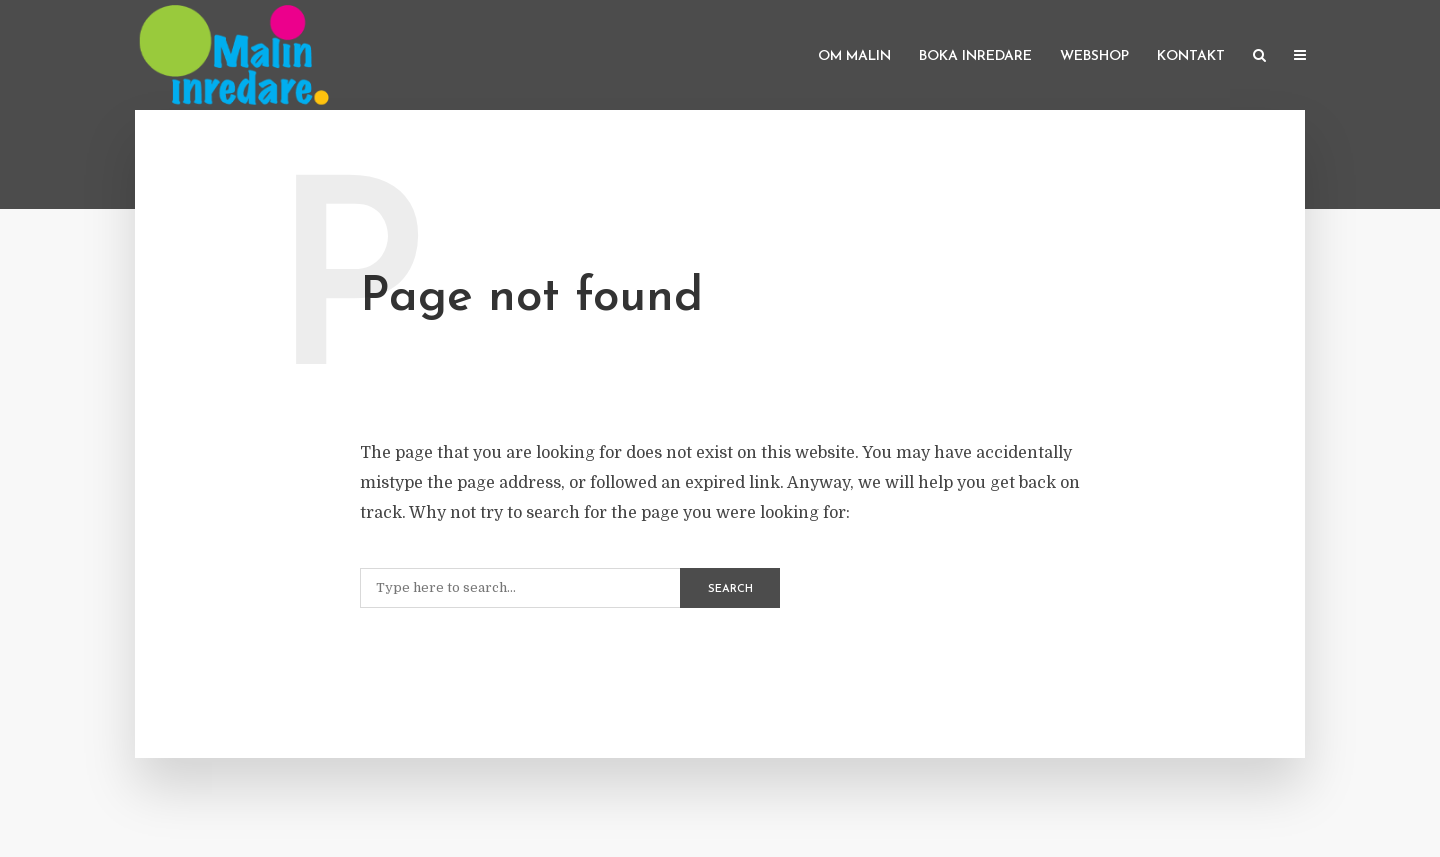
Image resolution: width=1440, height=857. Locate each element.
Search (730, 589)
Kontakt (1191, 56)
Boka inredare (975, 56)
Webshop (1094, 56)
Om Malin (854, 56)
